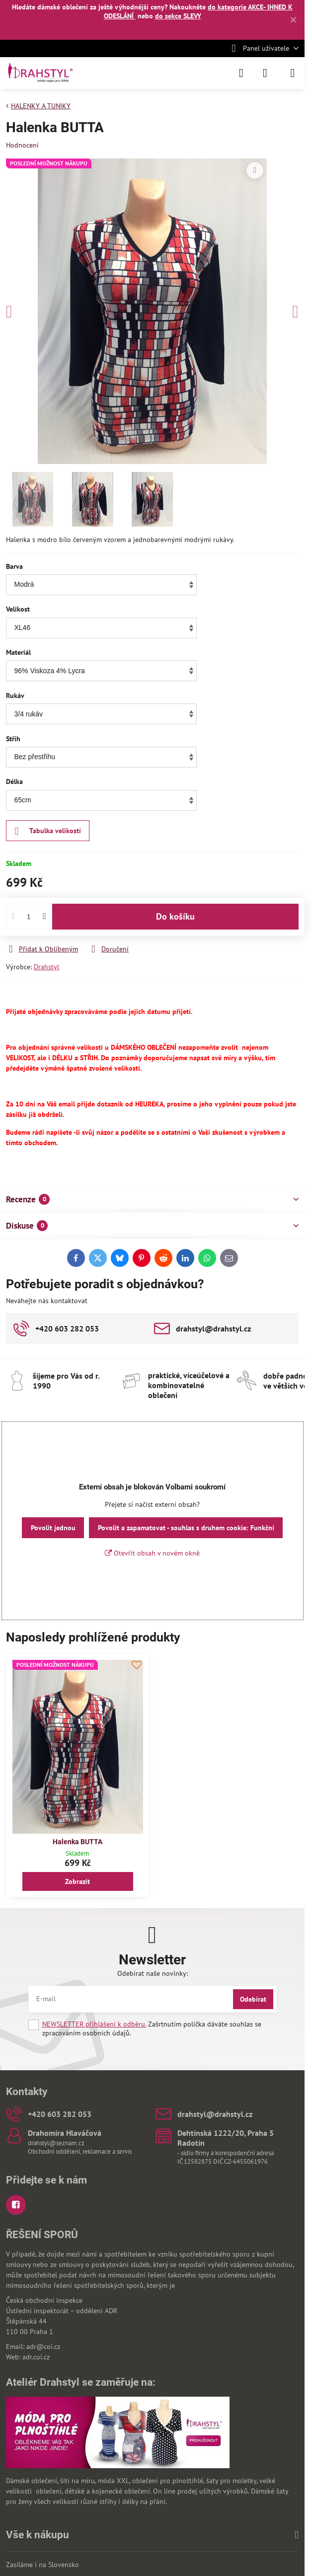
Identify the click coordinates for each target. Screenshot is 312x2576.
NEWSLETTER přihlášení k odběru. (94, 2024)
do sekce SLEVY (178, 15)
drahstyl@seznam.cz (56, 2143)
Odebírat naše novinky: (152, 1973)
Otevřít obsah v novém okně (152, 1553)
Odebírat (253, 1999)
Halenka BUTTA (77, 1842)
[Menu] (293, 73)
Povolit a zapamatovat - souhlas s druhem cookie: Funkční (186, 1527)
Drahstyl (46, 966)
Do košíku (175, 929)
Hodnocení (22, 145)
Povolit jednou (53, 1527)
